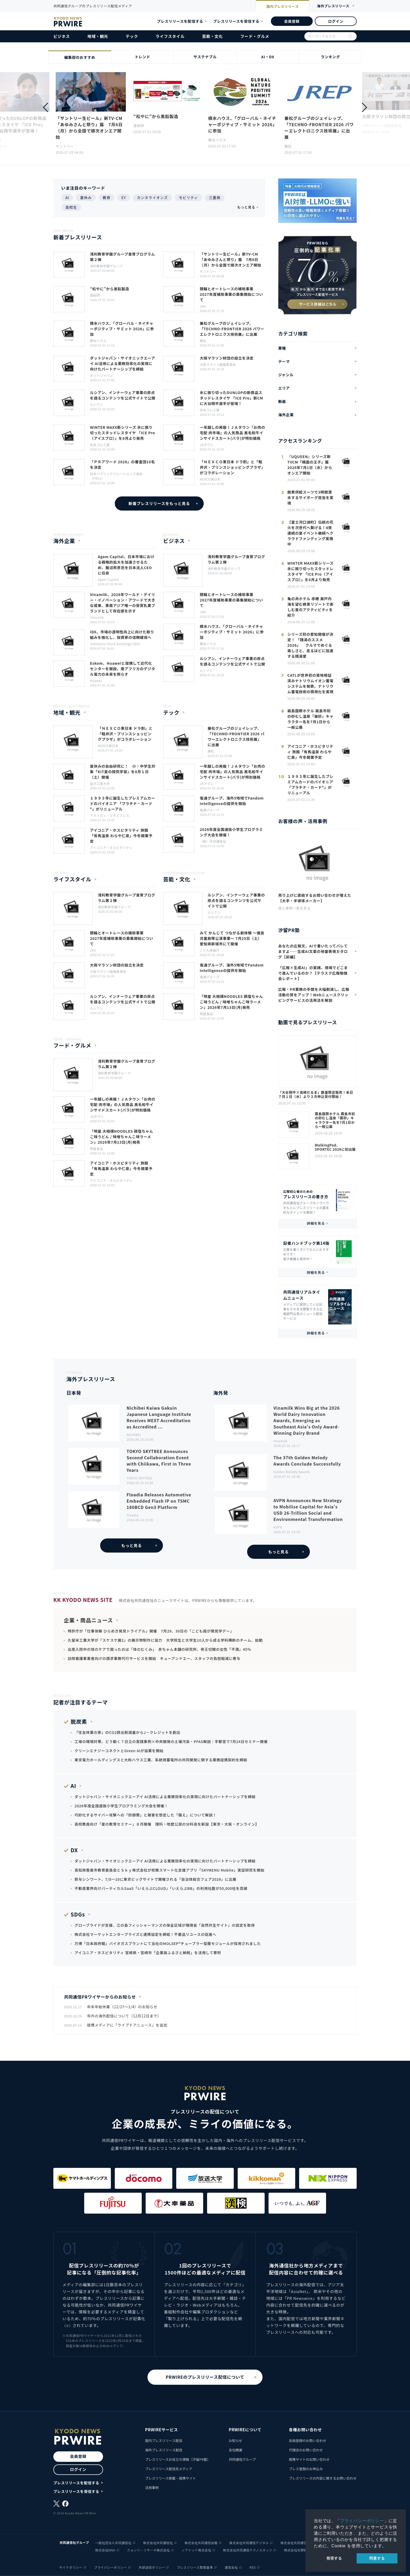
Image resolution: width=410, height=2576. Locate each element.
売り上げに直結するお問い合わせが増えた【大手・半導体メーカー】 (314, 898)
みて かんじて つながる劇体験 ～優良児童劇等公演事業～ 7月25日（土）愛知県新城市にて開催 (232, 938)
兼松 (288, 146)
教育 (107, 197)
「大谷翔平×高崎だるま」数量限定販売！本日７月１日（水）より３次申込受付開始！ (315, 1094)
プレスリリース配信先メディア (168, 2468)
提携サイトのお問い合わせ (309, 2459)
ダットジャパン (101, 375)
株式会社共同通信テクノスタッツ (247, 2550)
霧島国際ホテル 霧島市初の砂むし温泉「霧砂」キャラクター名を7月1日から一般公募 (310, 719)
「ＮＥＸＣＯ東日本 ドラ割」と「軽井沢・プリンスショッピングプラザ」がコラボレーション (232, 467)
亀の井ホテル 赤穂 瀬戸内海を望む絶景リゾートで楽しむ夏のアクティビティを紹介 (310, 607)
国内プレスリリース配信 (163, 2440)
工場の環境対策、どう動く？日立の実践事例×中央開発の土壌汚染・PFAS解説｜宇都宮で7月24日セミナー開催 (171, 1741)
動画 (282, 401)
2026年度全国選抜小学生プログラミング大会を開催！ (231, 832)
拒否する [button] (334, 2558)
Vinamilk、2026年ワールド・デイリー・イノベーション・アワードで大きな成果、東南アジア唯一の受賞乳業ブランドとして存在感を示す (122, 602)
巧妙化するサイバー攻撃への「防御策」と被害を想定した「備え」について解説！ (146, 1814)
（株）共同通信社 (213, 841)
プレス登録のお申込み (306, 2468)
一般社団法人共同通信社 (113, 2542)
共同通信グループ (242, 2459)
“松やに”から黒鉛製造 (155, 116)
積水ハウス (217, 139)
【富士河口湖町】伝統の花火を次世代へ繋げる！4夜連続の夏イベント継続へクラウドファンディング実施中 (310, 533)
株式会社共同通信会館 (201, 2542)
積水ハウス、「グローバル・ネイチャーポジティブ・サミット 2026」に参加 (242, 124)
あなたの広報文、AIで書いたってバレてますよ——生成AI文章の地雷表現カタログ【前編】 (313, 951)
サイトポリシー (70, 2567)
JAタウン (207, 444)
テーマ (284, 361)
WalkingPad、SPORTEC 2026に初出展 (335, 1147)
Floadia (133, 1515)
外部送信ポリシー (152, 2567)
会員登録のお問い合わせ (307, 2440)
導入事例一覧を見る (294, 908)
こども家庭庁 (210, 950)
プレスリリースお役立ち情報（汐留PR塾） (177, 2459)
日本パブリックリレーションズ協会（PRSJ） (116, 476)
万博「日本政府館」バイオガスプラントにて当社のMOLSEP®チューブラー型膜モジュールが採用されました (168, 1943)
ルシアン (96, 404)
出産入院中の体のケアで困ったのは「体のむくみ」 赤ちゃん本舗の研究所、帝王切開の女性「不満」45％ (159, 1649)
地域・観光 (97, 36)
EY (123, 197)
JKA (203, 306)
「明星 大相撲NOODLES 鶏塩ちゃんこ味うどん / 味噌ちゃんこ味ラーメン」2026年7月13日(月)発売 (231, 1002)
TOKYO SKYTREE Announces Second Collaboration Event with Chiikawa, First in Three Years (159, 1460)
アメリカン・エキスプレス (109, 815)
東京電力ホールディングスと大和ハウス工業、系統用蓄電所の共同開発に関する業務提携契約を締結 (161, 1759)
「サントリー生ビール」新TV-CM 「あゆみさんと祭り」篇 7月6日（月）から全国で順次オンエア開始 (89, 127)
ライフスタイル (170, 36)
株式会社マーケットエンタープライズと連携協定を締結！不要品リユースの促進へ (145, 1934)
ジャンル (286, 374)
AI (67, 197)
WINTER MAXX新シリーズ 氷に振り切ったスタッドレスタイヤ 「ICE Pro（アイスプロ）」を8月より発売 (122, 433)
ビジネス (61, 36)
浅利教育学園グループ (106, 266)
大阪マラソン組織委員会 (218, 364)
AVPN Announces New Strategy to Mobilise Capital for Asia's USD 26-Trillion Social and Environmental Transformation (308, 1509)
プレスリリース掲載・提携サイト (170, 2478)
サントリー (65, 146)
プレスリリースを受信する (236, 21)
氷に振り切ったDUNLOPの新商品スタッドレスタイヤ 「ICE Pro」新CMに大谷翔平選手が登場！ (231, 398)
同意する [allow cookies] (377, 2558)
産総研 (138, 125)
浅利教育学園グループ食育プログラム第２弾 (122, 256)
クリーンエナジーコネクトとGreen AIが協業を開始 (119, 1750)
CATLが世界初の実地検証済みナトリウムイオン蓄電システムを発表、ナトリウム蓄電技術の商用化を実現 (310, 683)
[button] (364, 107)
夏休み (86, 197)
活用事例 (152, 2487)
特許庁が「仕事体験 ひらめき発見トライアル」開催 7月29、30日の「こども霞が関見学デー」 (151, 1631)
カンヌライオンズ (152, 197)
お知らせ (235, 2440)
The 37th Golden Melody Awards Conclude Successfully (307, 1460)
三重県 (214, 197)
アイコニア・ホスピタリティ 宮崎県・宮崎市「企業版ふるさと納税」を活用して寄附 (148, 1952)
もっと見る (246, 207)
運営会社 (231, 2567)
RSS (253, 2567)
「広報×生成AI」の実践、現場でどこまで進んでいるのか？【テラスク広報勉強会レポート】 (313, 973)
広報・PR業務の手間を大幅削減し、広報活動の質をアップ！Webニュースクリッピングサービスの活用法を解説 (313, 995)
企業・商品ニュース (88, 1620)
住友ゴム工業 (210, 410)
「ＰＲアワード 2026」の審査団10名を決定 (122, 464)
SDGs (78, 1914)
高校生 (71, 207)
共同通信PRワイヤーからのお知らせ (100, 1997)
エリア (284, 388)
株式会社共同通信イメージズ (302, 2542)
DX (74, 1850)
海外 (333, 6)
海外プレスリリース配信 (163, 2449)
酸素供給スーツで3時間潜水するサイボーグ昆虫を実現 (310, 497)
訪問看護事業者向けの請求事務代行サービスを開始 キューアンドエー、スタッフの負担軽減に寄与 (154, 1658)
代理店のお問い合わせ (306, 2449)
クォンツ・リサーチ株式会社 (148, 2550)
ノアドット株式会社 (196, 2550)
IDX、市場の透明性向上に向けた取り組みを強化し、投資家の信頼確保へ (122, 634)
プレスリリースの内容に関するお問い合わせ (323, 2478)
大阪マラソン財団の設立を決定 (227, 358)
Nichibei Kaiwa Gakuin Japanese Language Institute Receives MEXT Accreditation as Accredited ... (159, 1417)
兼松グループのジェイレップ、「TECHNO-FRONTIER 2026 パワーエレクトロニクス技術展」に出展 (319, 127)
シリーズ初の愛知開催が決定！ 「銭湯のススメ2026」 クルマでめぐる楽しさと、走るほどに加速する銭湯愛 (310, 645)
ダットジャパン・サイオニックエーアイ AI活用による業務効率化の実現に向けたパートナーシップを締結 (122, 363)
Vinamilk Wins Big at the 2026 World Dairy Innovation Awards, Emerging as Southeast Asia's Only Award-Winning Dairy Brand (307, 1420)
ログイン (335, 21)
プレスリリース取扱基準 (195, 2567)
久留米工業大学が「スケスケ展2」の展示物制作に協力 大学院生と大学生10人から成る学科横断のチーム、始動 (165, 1640)
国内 (282, 6)
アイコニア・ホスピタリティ (111, 847)
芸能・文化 (212, 36)
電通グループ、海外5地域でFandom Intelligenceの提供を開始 (232, 800)
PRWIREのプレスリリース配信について (205, 2377)
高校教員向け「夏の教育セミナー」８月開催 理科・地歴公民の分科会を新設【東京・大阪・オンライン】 (167, 1824)
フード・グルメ (254, 36)
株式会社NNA (105, 2550)
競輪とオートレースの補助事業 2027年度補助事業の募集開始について (231, 294)
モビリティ (188, 197)
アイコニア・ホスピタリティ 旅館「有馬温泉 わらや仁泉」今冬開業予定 (121, 835)
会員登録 (291, 21)
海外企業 (286, 414)
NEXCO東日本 (210, 479)
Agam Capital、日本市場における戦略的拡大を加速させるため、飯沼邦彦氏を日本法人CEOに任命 (126, 565)
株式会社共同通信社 (158, 2542)
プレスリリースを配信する (180, 21)
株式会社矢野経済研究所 (302, 2550)
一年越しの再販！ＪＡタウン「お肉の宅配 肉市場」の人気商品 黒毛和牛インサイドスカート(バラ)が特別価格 (232, 433)
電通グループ (209, 810)
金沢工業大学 (100, 783)
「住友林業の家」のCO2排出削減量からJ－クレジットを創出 (127, 1732)
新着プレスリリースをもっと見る (159, 503)
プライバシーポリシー (362, 2521)
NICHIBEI (134, 1434)
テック (132, 36)
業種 (282, 348)
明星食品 (206, 1013)
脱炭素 (79, 1721)
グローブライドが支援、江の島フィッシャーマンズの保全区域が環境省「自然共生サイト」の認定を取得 (165, 1925)
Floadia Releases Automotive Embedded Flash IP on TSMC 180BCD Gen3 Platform (159, 1500)
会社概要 (235, 2449)
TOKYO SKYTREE (139, 1478)
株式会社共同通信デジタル (249, 2542)
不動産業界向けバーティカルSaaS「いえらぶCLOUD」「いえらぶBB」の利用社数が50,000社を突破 (161, 1888)
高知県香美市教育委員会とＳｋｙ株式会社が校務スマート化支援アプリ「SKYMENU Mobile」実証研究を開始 (169, 1870)
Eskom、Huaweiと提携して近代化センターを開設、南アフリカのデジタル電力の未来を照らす (122, 669)
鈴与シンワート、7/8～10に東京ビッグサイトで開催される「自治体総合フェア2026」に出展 (155, 1879)
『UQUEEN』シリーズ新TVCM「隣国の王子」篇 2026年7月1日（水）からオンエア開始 (309, 465)
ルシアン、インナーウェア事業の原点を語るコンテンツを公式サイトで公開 (122, 395)
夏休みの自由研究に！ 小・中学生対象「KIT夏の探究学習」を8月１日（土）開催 (122, 771)
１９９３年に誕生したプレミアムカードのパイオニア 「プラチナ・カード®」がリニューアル (122, 803)
